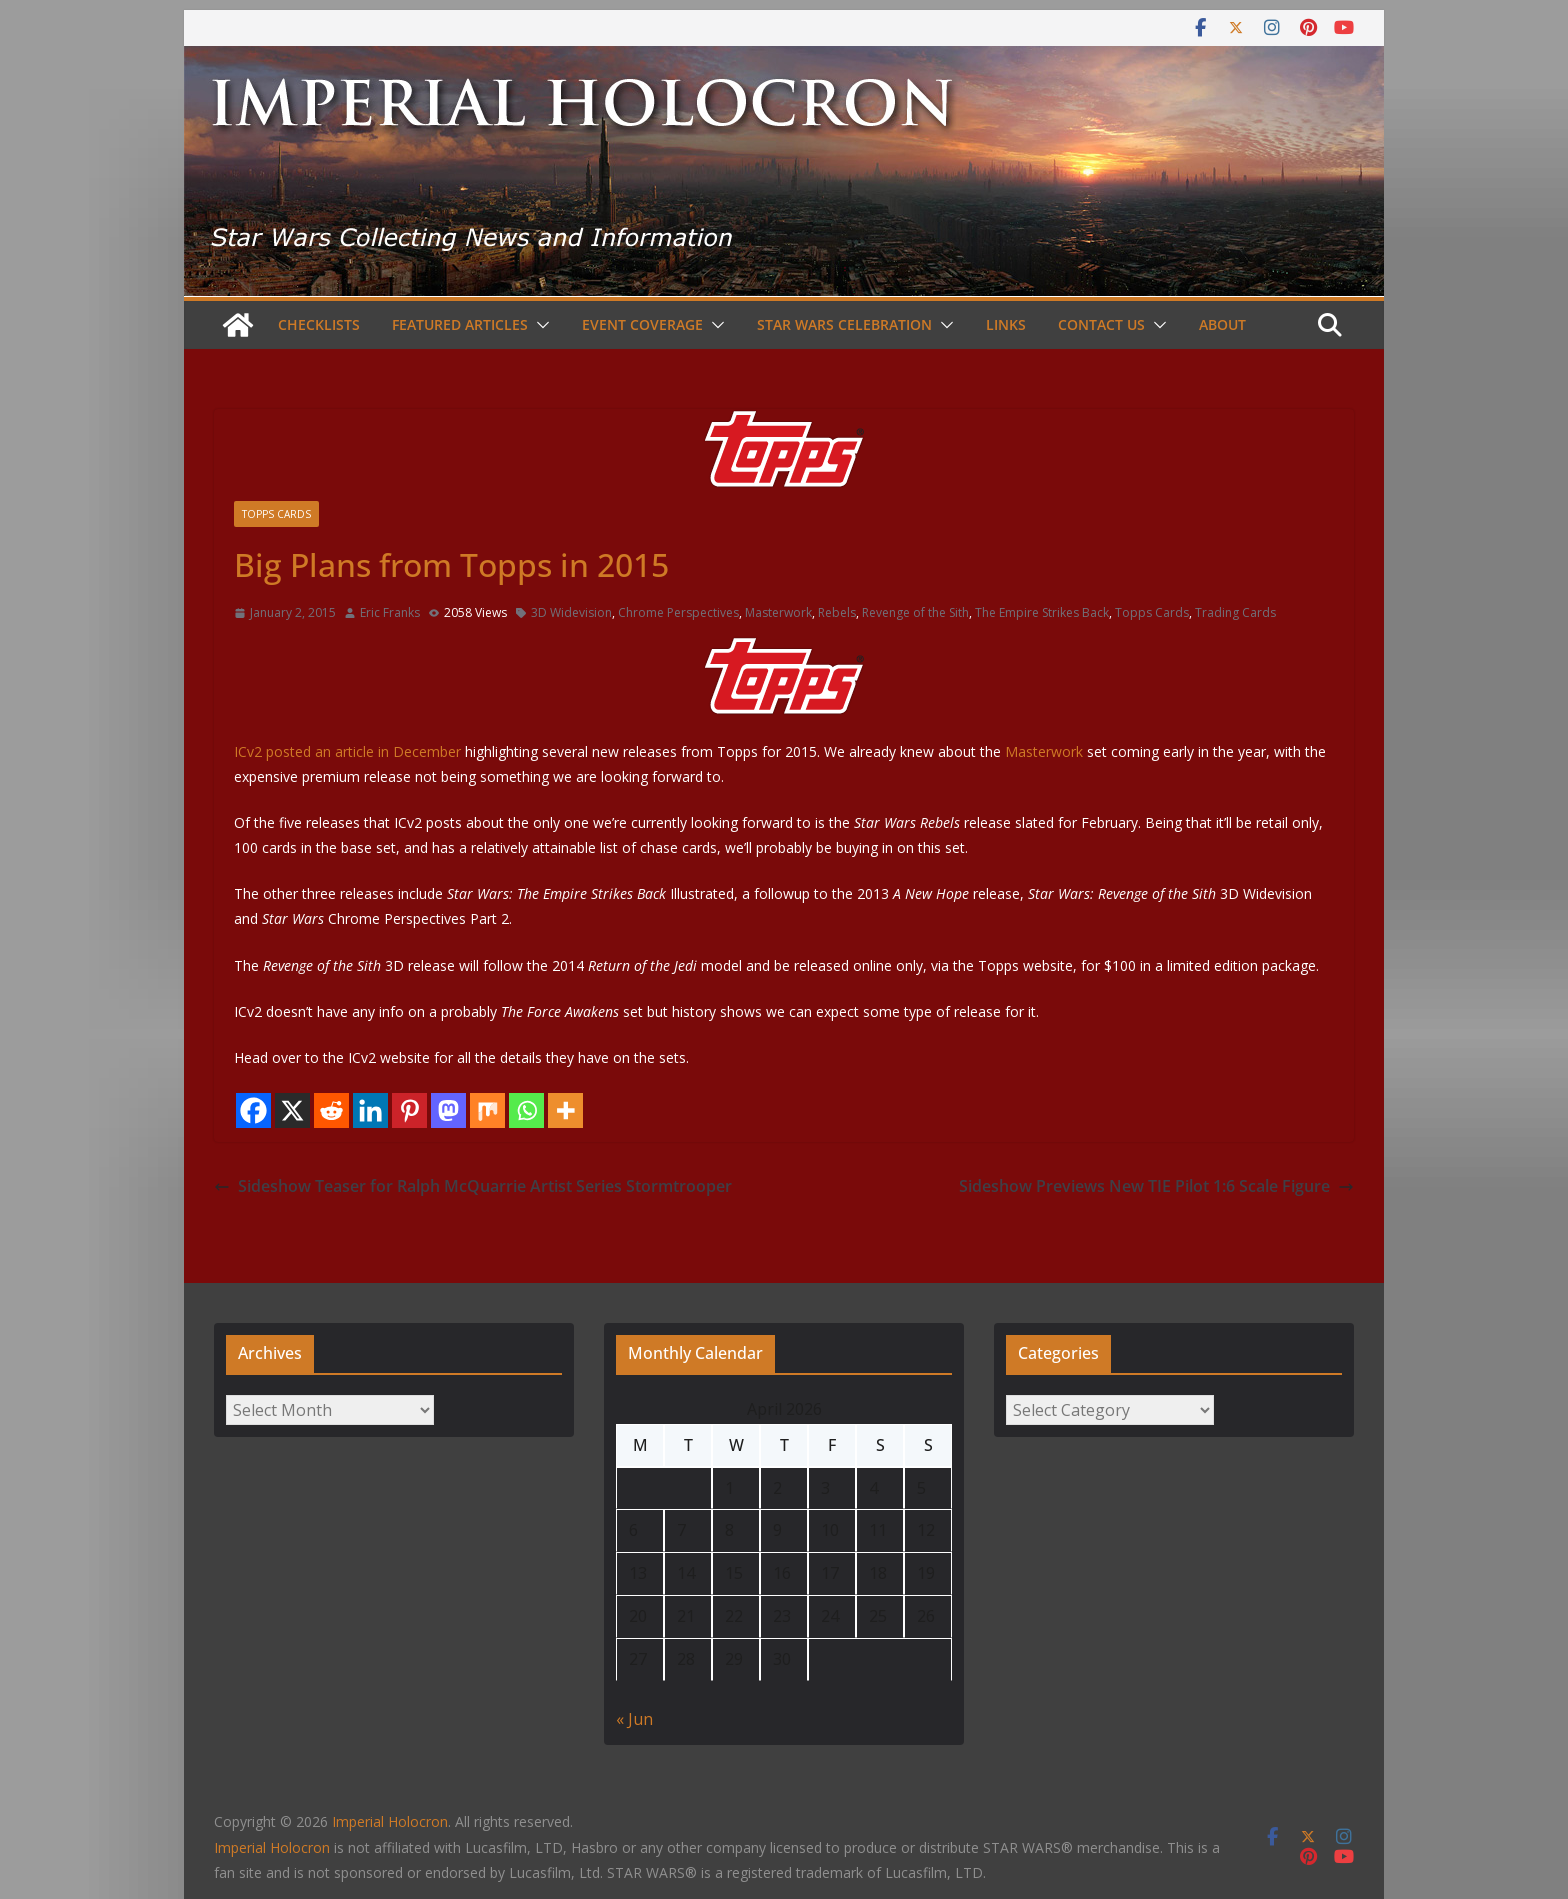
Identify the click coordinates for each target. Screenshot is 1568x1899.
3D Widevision (571, 612)
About (1222, 324)
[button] (539, 325)
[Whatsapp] (526, 1110)
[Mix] (487, 1110)
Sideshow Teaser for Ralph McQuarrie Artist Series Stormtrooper (473, 1186)
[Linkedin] (370, 1110)
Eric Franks (390, 612)
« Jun (634, 1719)
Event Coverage (642, 324)
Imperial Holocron (272, 1847)
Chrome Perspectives (678, 612)
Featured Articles (460, 324)
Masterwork (778, 612)
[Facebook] (253, 1110)
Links (1006, 324)
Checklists (319, 324)
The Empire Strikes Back (1042, 612)
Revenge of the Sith (915, 612)
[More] (565, 1110)
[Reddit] (331, 1110)
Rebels (837, 612)
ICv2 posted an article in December (549, 698)
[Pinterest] (409, 1110)
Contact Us (1101, 324)
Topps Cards (276, 514)
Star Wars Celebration (844, 324)
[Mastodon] (448, 1110)
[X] (292, 1110)
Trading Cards (1235, 612)
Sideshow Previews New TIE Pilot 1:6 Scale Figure (1156, 1186)
